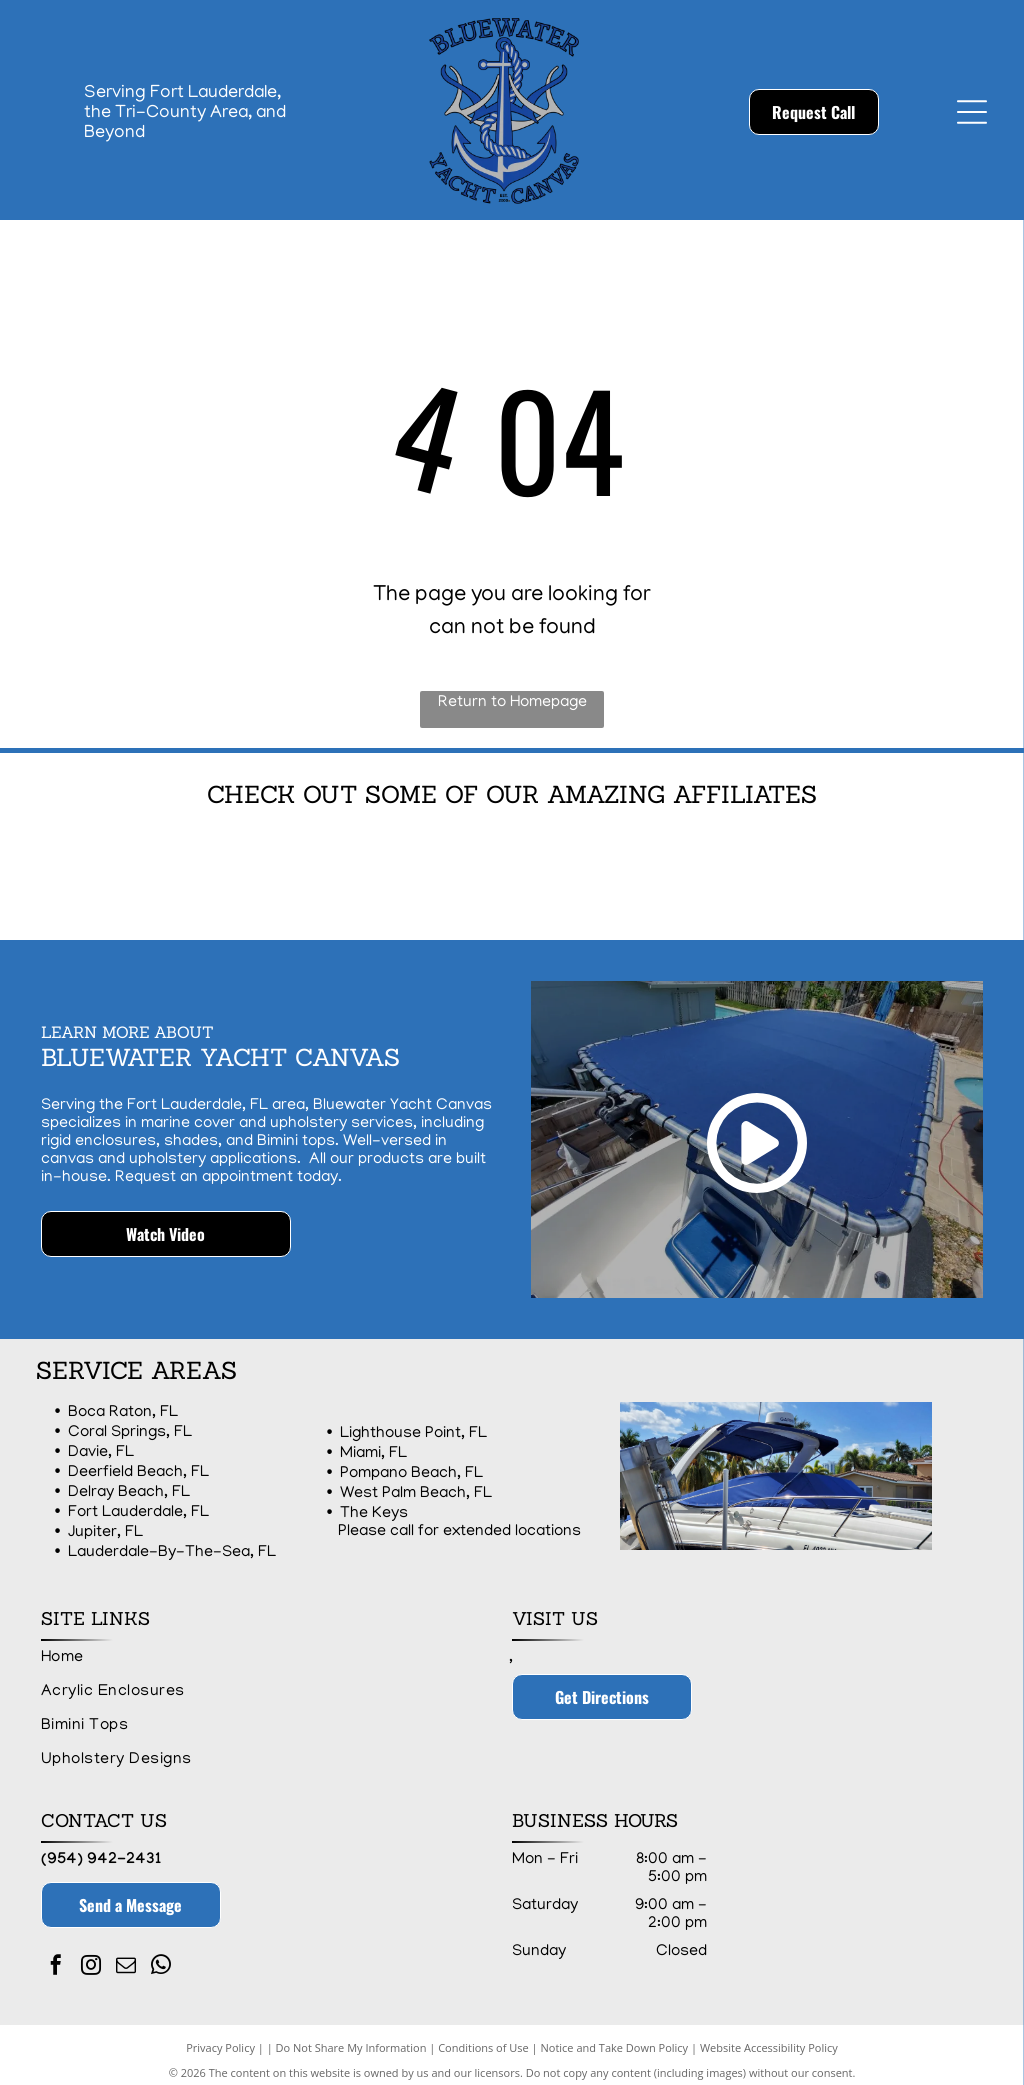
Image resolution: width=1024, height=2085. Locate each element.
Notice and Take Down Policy (615, 2037)
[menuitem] (267, 1648)
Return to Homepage (512, 703)
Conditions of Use (483, 2037)
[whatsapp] (161, 1957)
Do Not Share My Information (351, 2037)
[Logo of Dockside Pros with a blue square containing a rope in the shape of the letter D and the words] (322, 869)
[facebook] (56, 1957)
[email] (126, 1957)
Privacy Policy (220, 2037)
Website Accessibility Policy (769, 2037)
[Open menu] (972, 112)
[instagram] (91, 1957)
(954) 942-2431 (101, 1850)
